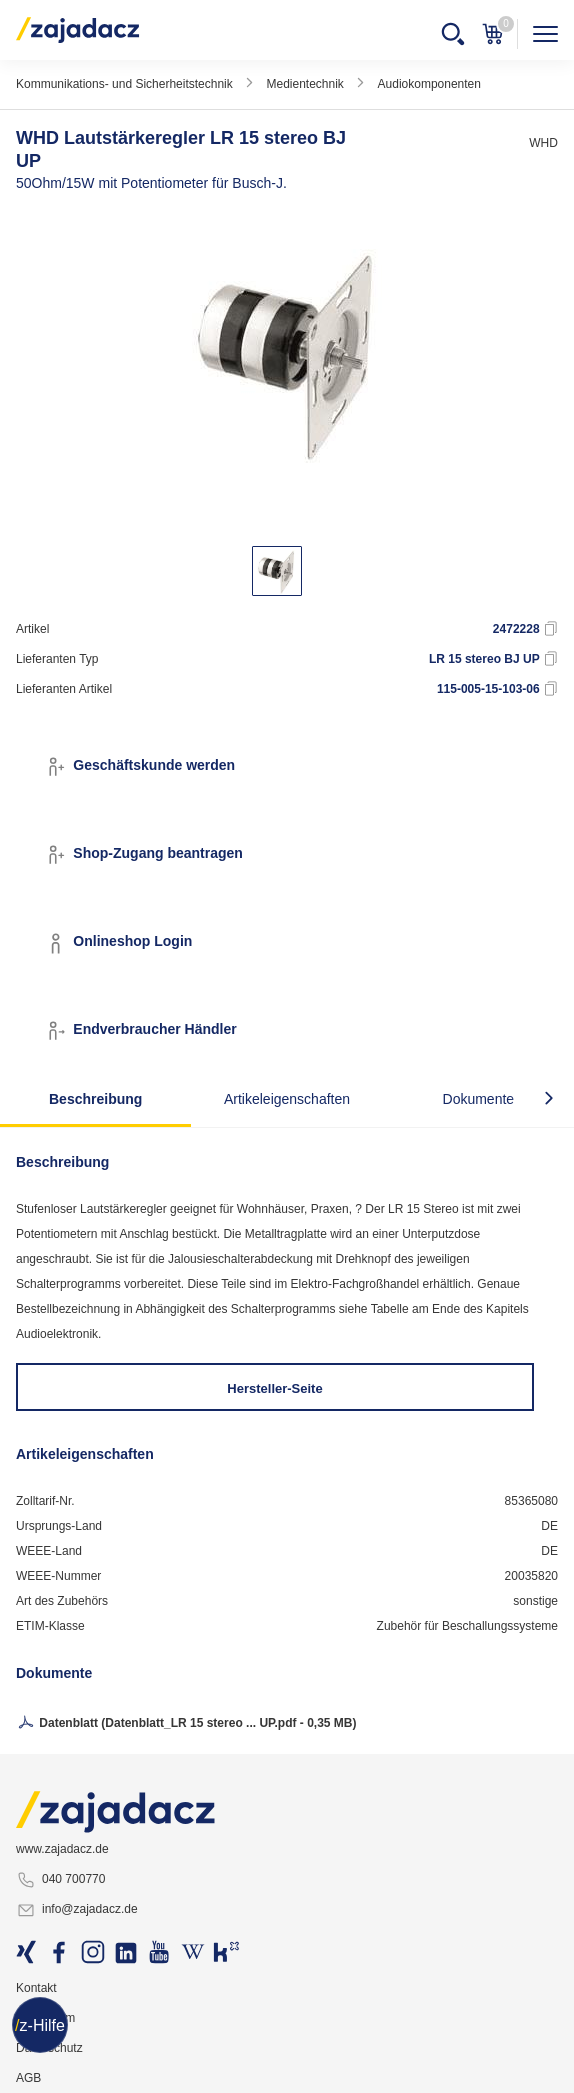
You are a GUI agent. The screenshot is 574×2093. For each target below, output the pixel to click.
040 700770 (60, 1880)
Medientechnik (304, 84)
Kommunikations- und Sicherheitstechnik (124, 84)
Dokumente (479, 1099)
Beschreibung (95, 1099)
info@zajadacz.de (77, 1910)
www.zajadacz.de (62, 1849)
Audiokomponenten (429, 84)
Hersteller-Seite (274, 1388)
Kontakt (36, 1988)
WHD (543, 143)
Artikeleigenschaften (287, 1099)
